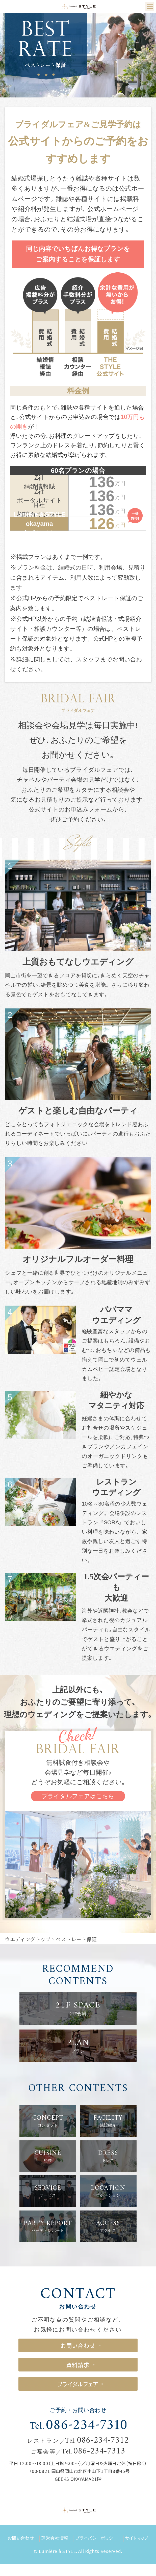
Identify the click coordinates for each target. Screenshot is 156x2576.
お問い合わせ (21, 2538)
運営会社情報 (54, 2538)
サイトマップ (136, 2538)
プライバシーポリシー (96, 2538)
